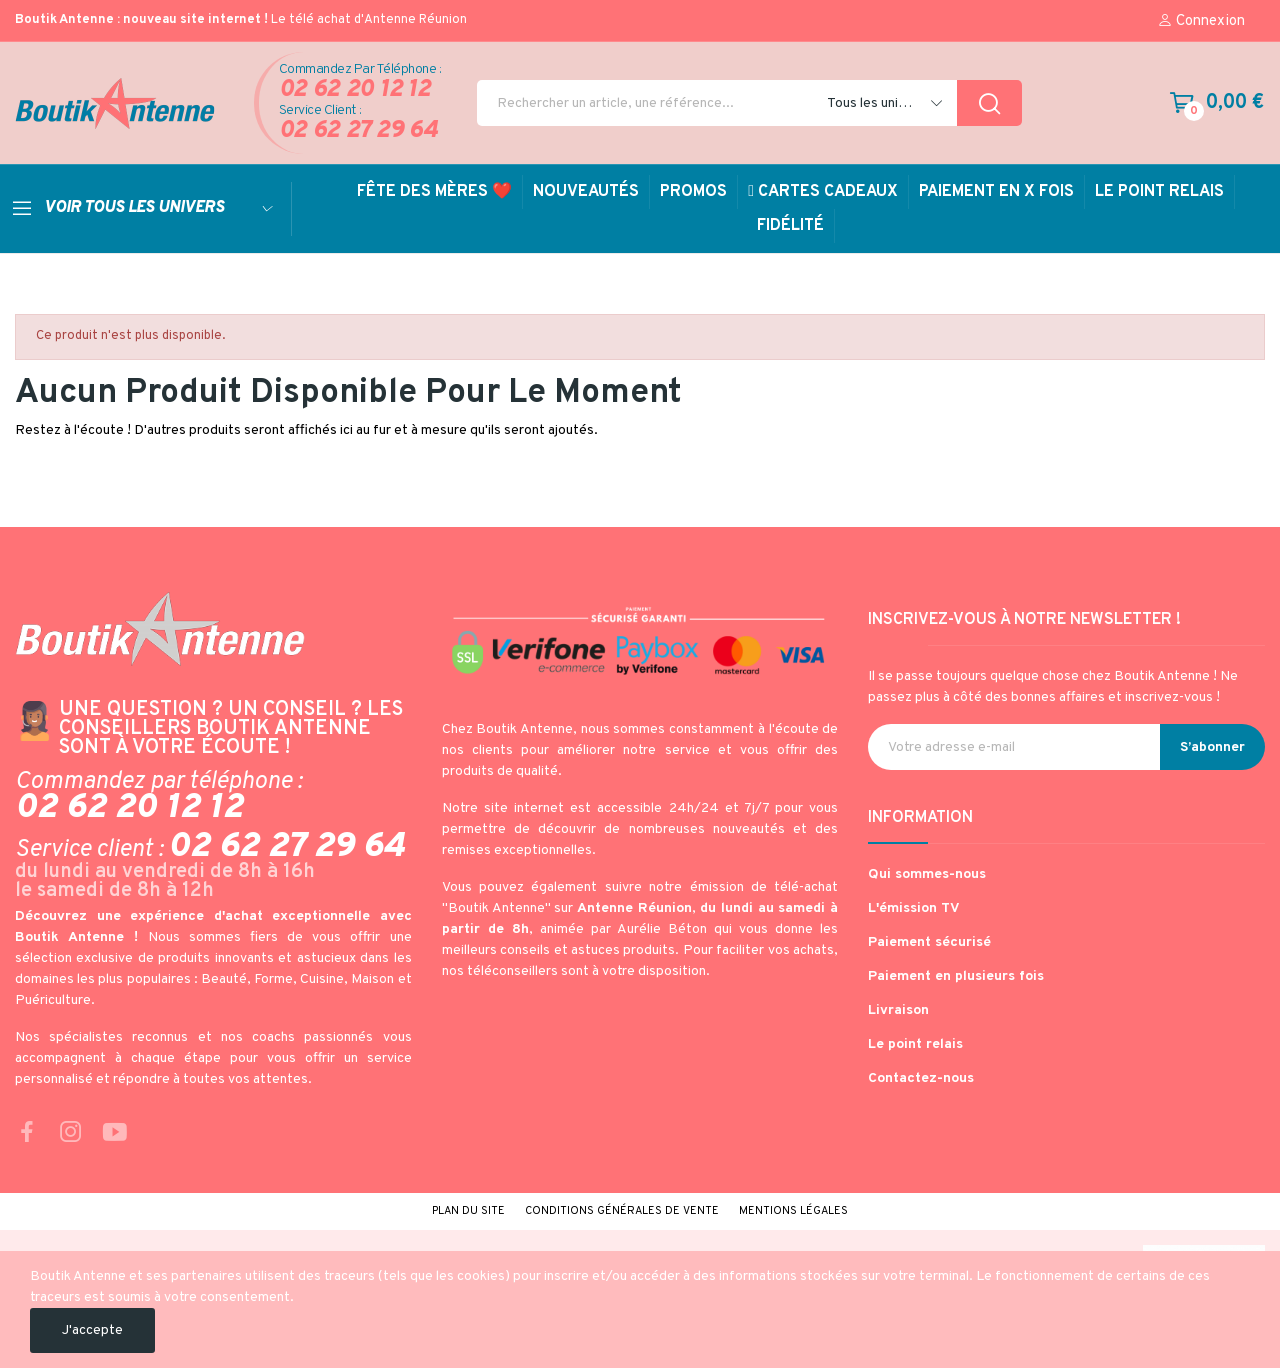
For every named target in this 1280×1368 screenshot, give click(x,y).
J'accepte (92, 1330)
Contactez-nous (921, 1078)
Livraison (898, 1010)
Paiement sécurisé (929, 942)
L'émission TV (914, 908)
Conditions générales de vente (622, 1211)
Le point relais (915, 1044)
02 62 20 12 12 (355, 90)
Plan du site (468, 1211)
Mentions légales (793, 1211)
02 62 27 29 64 (358, 131)
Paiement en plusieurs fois (956, 976)
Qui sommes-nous (927, 874)
